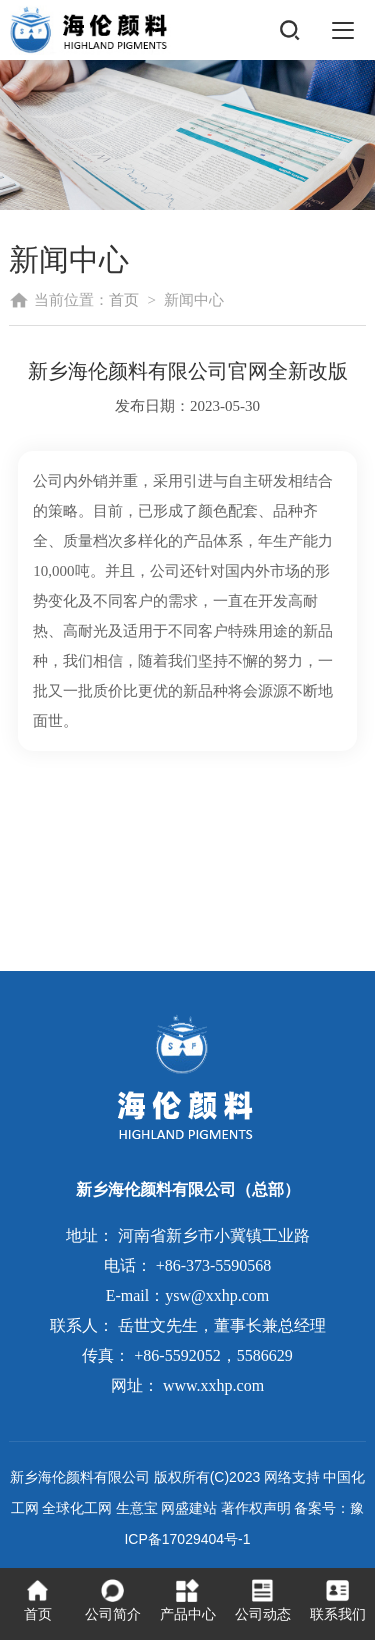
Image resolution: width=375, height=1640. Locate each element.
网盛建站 (189, 1508)
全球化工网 (77, 1508)
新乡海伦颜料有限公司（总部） (188, 1189)
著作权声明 (256, 1508)
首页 (124, 300)
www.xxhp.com (213, 1385)
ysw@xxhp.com (217, 1295)
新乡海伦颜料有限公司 (80, 1477)
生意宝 (137, 1508)
